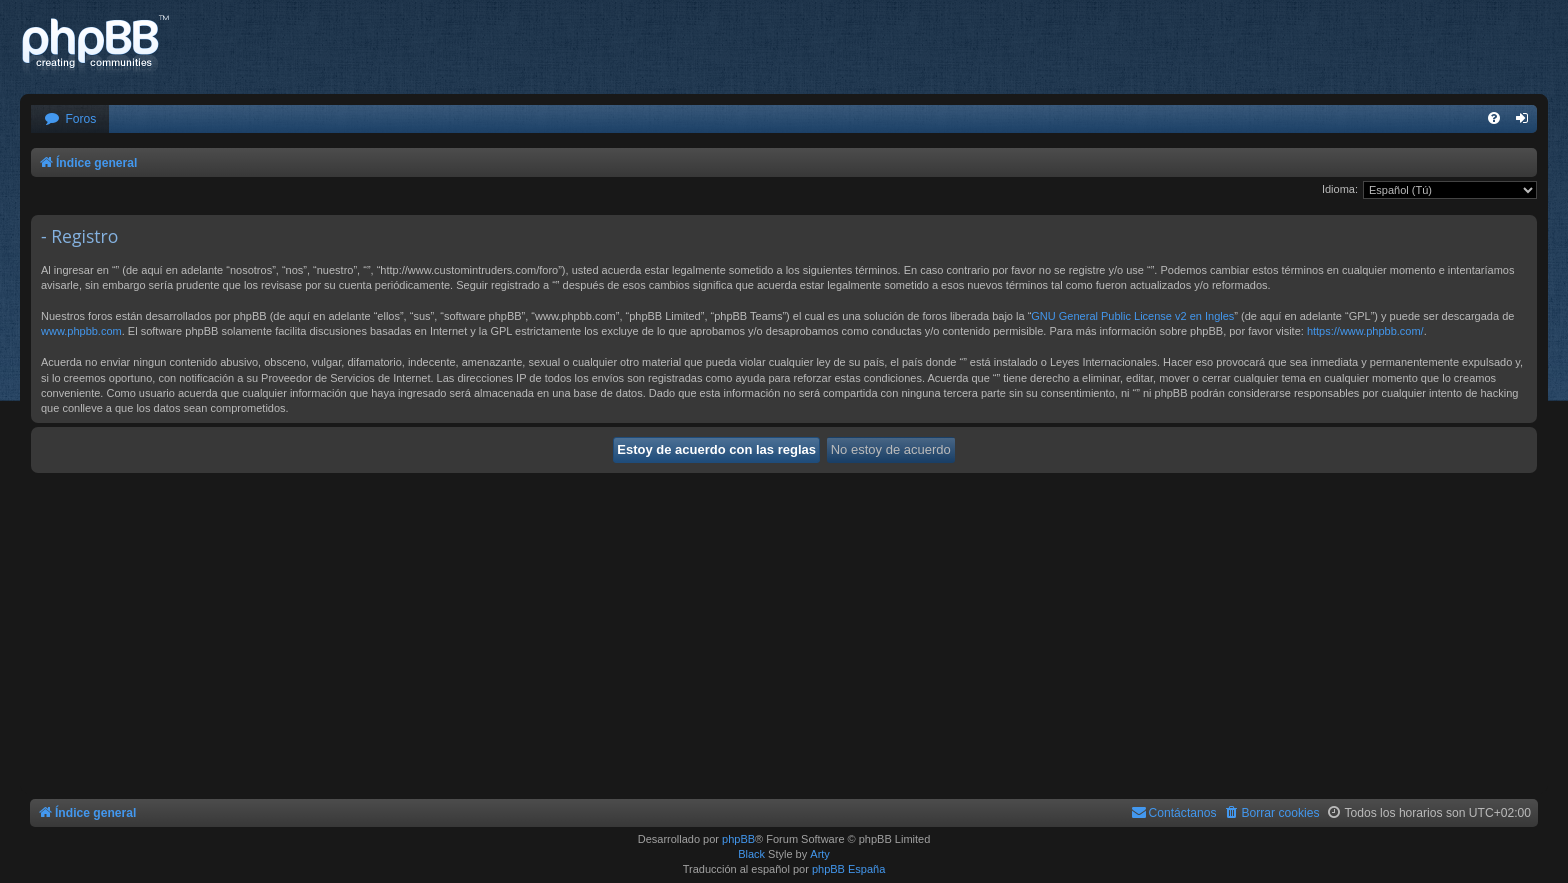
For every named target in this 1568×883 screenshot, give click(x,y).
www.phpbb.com (81, 331)
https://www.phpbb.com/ (1365, 331)
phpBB (738, 839)
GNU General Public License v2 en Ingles (1132, 316)
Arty (820, 854)
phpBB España (848, 869)
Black (751, 854)
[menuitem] (70, 119)
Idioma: (1340, 189)
